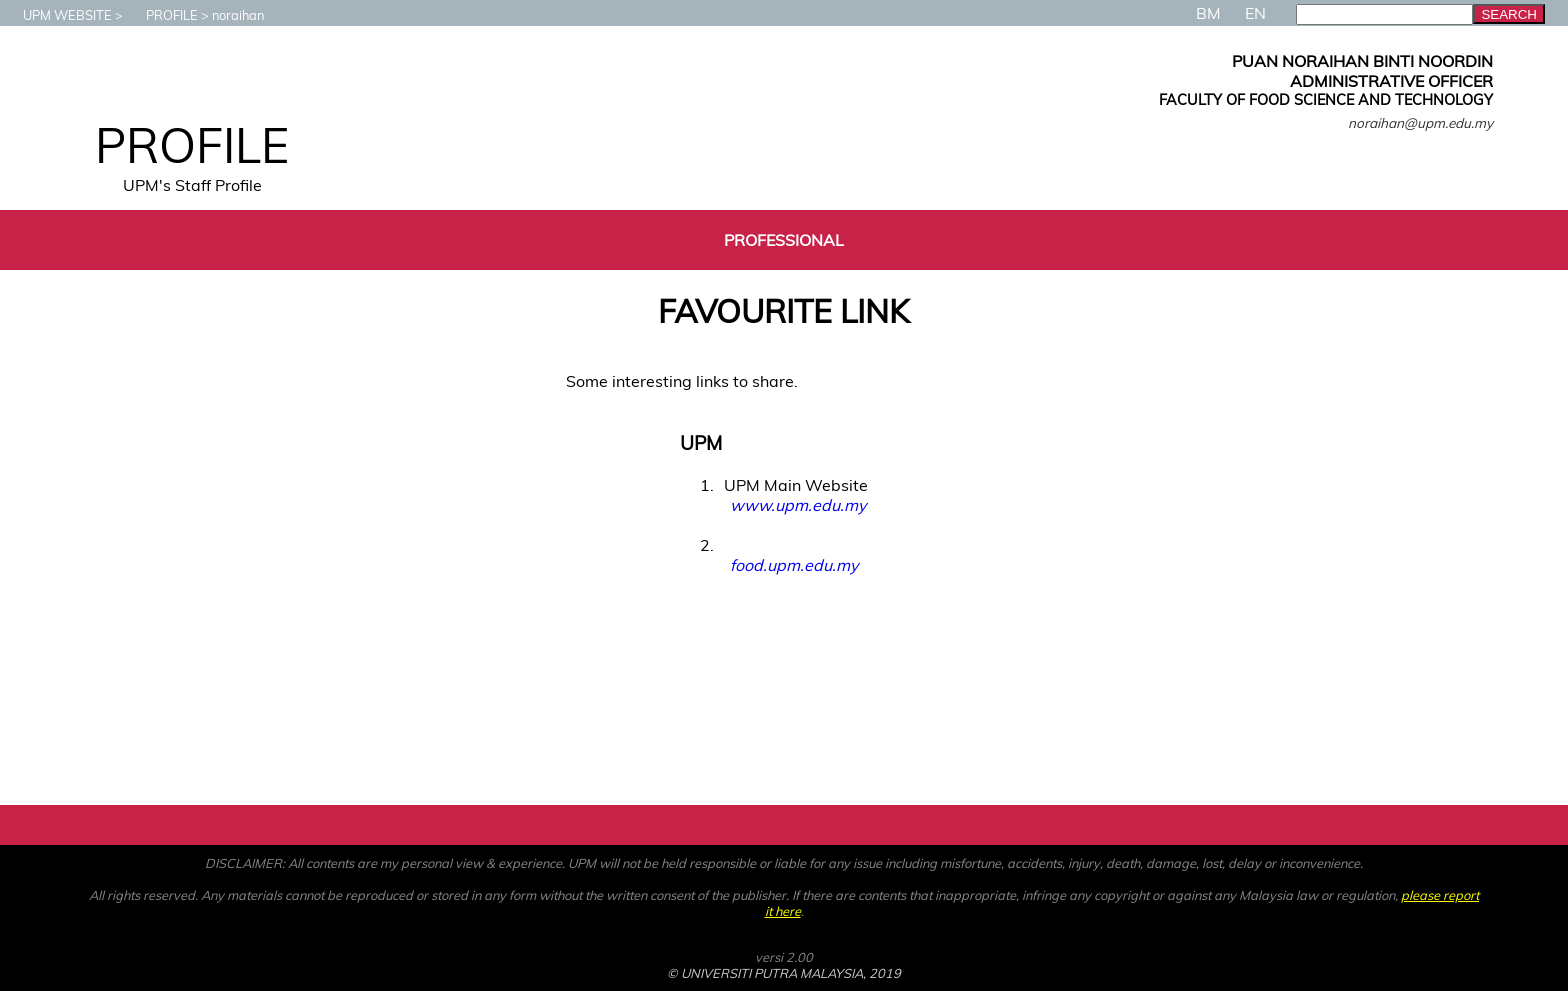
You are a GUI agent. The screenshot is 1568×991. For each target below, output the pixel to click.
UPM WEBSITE (57, 15)
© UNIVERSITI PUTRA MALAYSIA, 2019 (784, 973)
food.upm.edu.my (794, 565)
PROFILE (162, 15)
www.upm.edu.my (798, 505)
